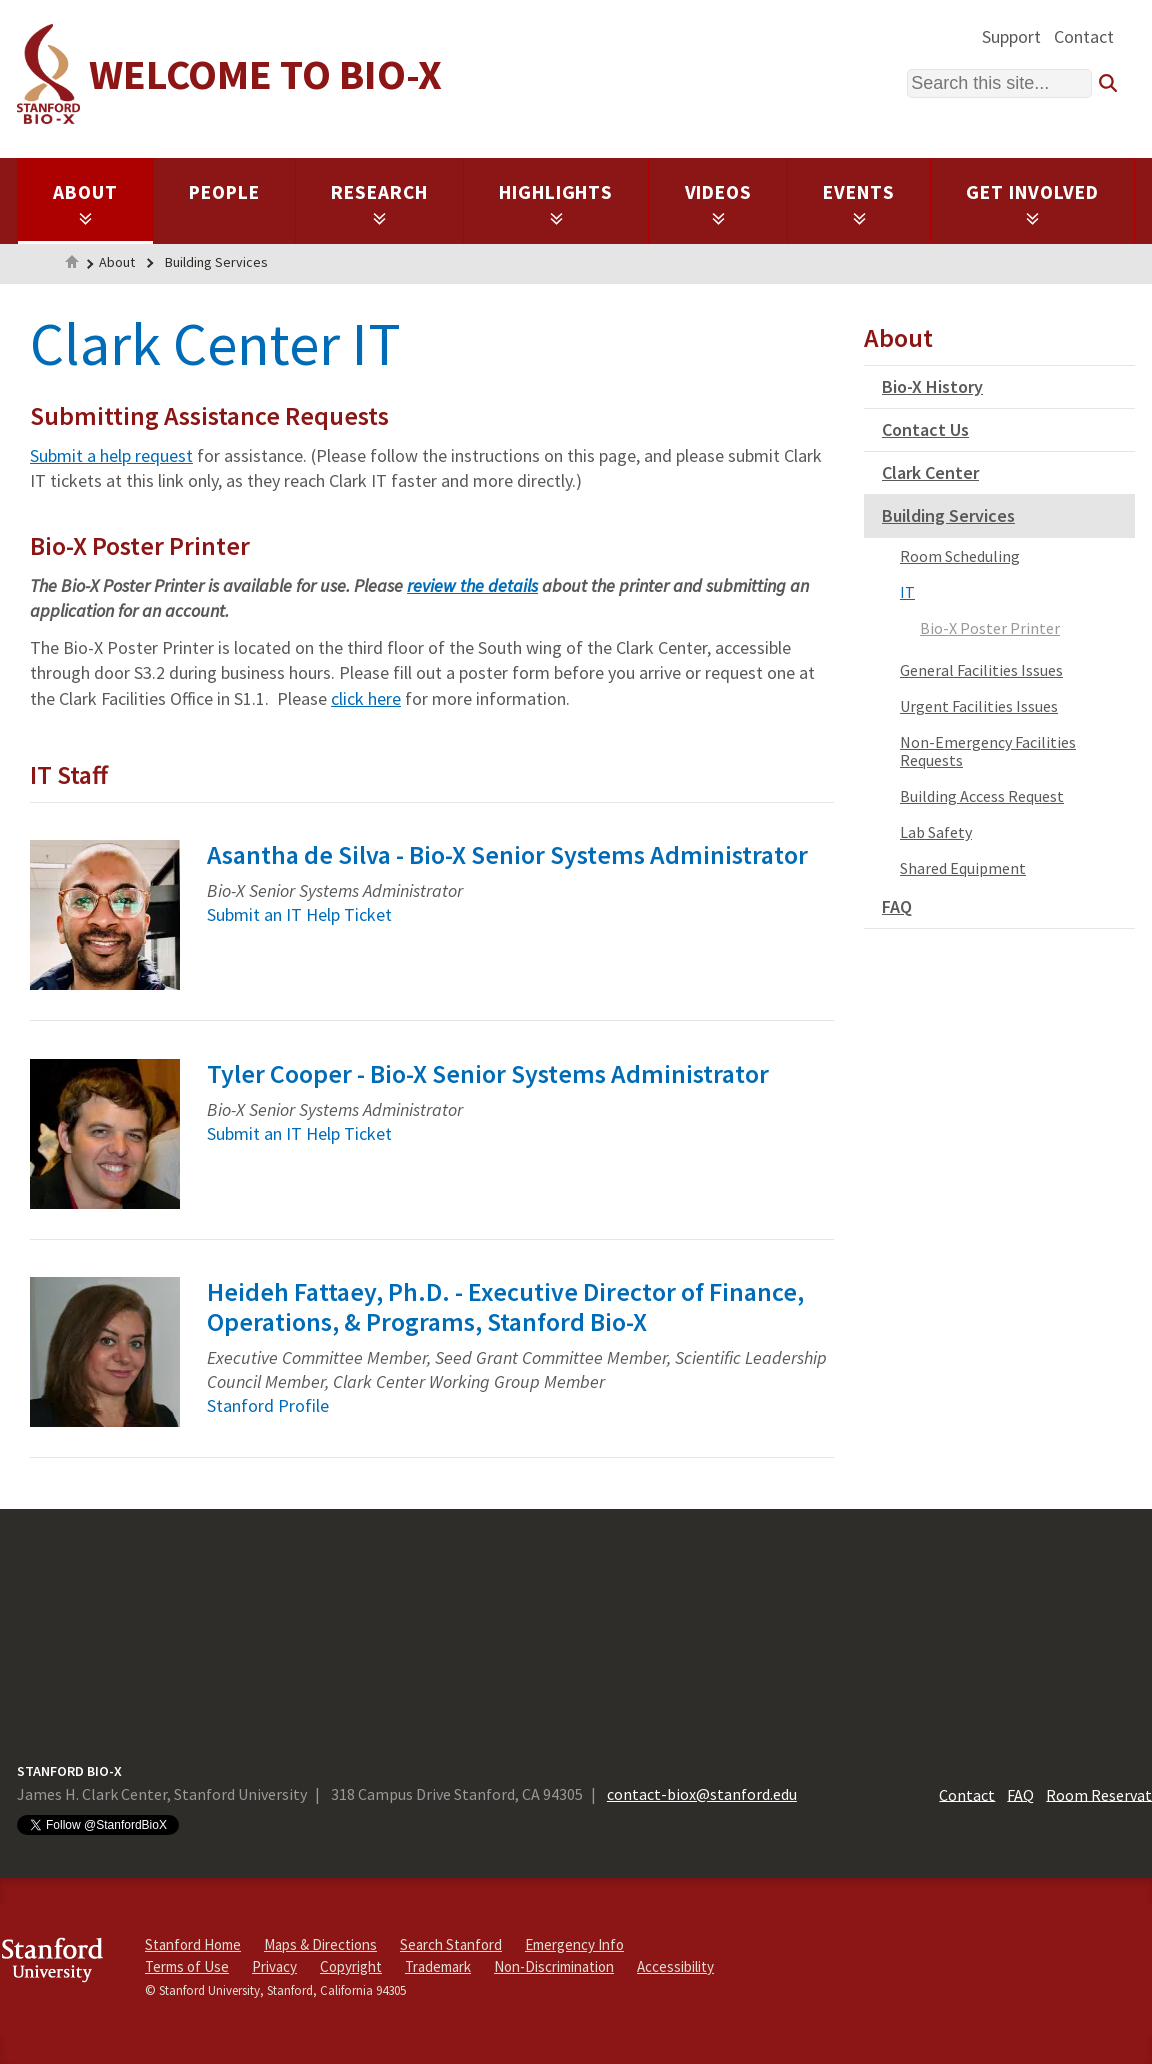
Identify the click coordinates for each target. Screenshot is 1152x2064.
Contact (1084, 36)
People (224, 192)
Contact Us (925, 429)
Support (1011, 36)
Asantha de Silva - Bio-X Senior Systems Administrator (507, 854)
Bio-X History (932, 386)
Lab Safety (936, 832)
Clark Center (930, 472)
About (85, 203)
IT (907, 592)
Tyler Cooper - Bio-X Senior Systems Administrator (488, 1073)
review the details (472, 585)
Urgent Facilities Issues (979, 706)
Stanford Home (193, 1944)
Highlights (556, 203)
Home (72, 264)
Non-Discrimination (554, 1966)
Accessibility (675, 1966)
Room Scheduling (960, 556)
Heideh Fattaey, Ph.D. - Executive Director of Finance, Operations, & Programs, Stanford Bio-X (505, 1306)
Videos (719, 203)
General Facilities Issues (981, 670)
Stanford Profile (268, 1405)
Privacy (274, 1966)
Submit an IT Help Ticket (299, 914)
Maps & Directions (320, 1944)
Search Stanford (451, 1944)
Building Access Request (982, 796)
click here (366, 698)
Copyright (351, 1966)
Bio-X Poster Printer (990, 628)
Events (859, 203)
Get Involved (1032, 203)
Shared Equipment (963, 868)
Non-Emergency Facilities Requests (988, 751)
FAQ (897, 906)
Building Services (216, 262)
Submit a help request (111, 455)
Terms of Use (187, 1966)
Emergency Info (574, 1944)
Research (379, 203)
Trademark (438, 1966)
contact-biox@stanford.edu (702, 1794)
